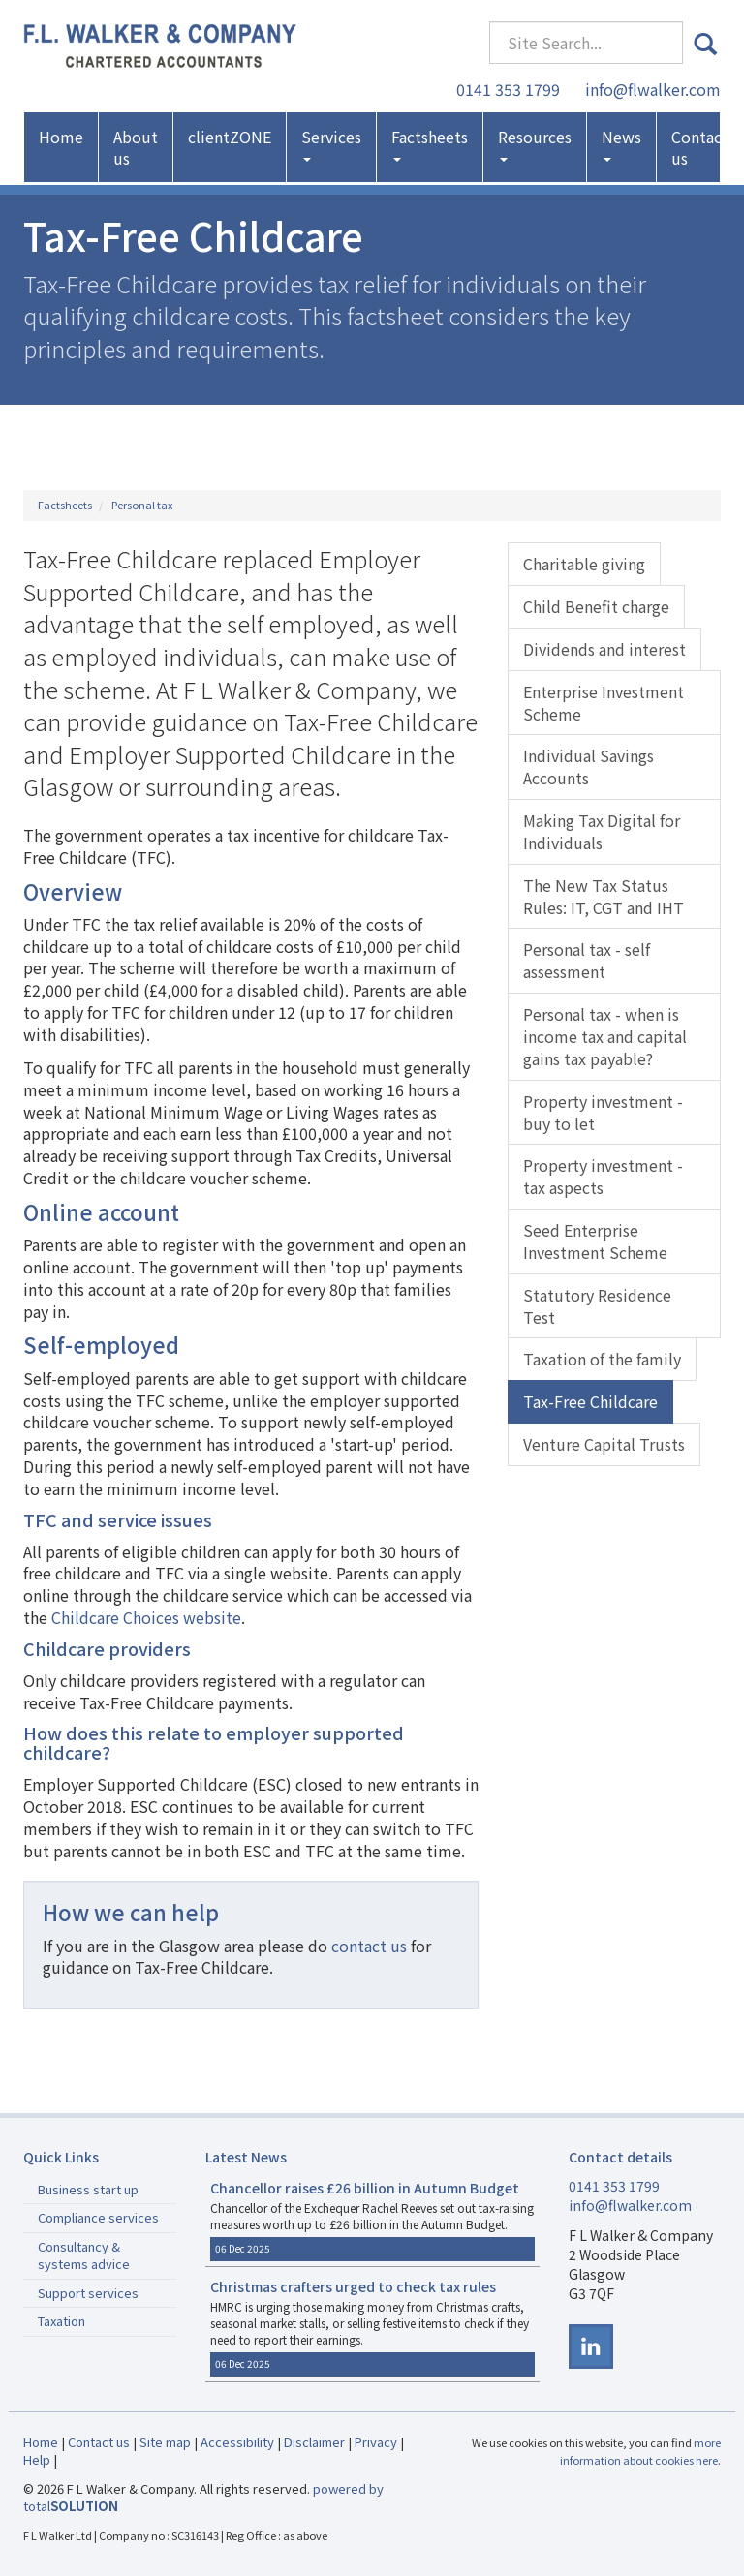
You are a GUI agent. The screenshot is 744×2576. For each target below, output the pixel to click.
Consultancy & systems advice (84, 2255)
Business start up (88, 2189)
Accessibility (237, 2442)
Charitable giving (584, 563)
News (621, 144)
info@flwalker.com (653, 89)
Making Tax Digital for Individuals (601, 831)
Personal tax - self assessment (586, 960)
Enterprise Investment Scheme (603, 702)
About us (135, 147)
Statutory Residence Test (597, 1306)
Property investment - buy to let (603, 1112)
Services (331, 144)
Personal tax (141, 504)
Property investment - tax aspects (603, 1176)
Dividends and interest (604, 648)
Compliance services (98, 2217)
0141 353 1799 (508, 89)
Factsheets (429, 144)
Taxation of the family (602, 1358)
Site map (165, 2442)
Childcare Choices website (146, 1617)
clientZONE (229, 136)
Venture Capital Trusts (604, 1444)
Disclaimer (314, 2442)
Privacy (376, 2442)
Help (36, 2459)
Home (61, 136)
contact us (369, 1945)
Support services (88, 2293)
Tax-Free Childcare (590, 1401)
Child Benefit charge (596, 606)
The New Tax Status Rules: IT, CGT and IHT (603, 896)
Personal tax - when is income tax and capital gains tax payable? (605, 1036)
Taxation (61, 2321)
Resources (535, 144)
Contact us (699, 147)
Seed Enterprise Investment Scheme (595, 1241)
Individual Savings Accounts (588, 766)
